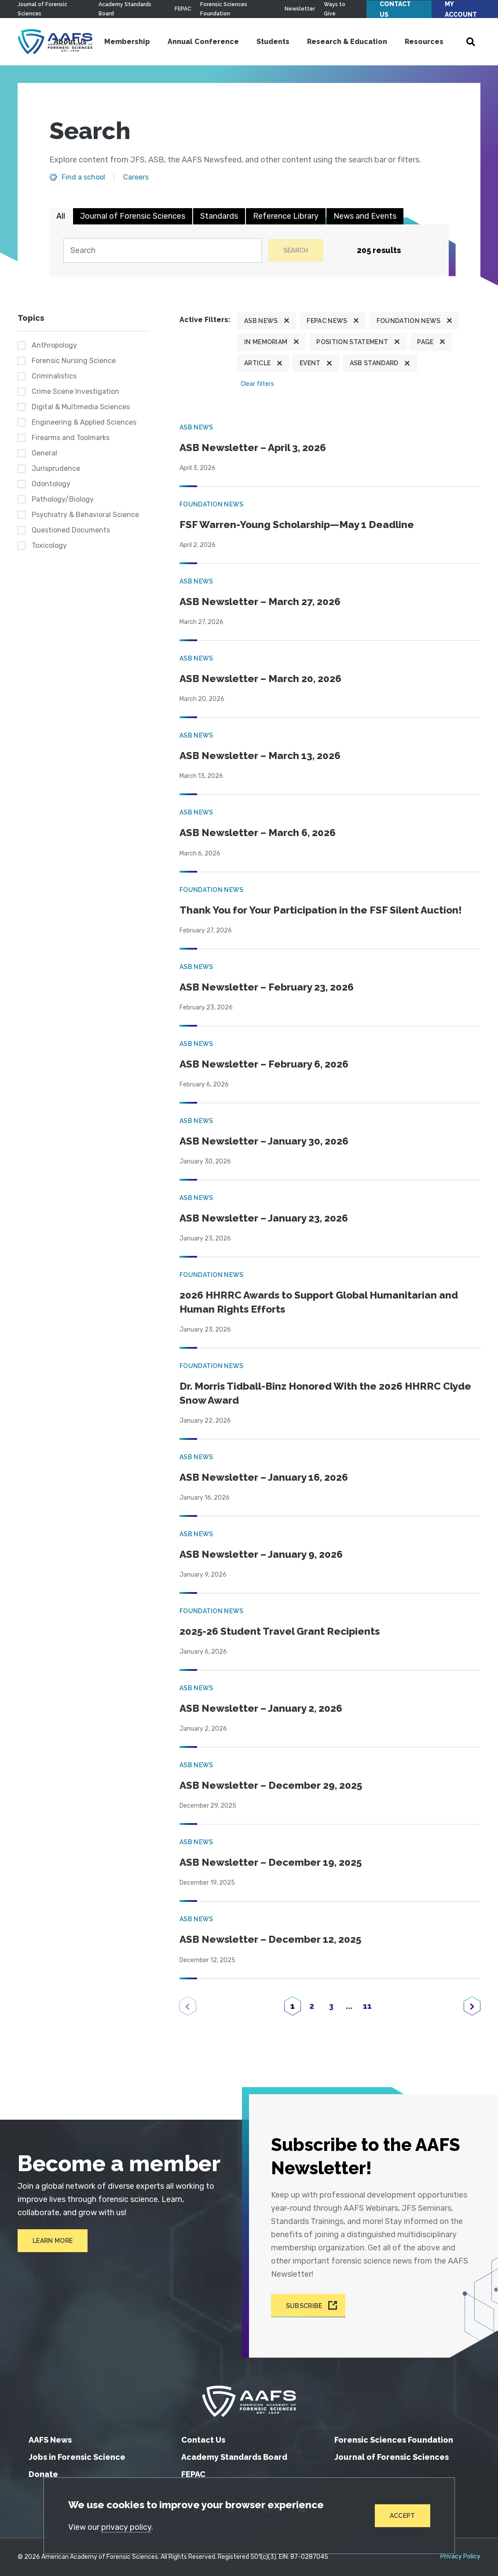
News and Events (364, 216)
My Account (461, 9)
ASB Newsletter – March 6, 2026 (257, 832)
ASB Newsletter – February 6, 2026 (263, 1064)
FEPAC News (327, 320)
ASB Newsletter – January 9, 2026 (261, 1554)
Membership (127, 41)
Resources (424, 41)
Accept (402, 2515)
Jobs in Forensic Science (77, 2457)
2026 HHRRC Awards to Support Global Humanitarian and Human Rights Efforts (318, 1302)
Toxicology (49, 545)
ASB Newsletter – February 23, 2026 (266, 987)
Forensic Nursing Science (74, 360)
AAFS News (50, 2439)
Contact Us (395, 9)
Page (425, 341)
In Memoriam (266, 341)
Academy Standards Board (234, 2457)
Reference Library (286, 216)
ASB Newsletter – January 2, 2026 (260, 1708)
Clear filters (257, 384)
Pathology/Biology (63, 499)
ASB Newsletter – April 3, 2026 (252, 447)
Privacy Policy (460, 2556)
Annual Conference (203, 41)
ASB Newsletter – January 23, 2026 (263, 1218)
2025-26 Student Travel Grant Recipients (279, 1631)
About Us (70, 41)
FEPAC (183, 9)
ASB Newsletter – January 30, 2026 (263, 1141)
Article (257, 363)
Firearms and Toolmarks (71, 437)
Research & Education (347, 41)
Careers (136, 177)
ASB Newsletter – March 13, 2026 (260, 755)
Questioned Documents (71, 530)
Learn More (53, 2240)
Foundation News (409, 320)
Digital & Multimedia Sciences (81, 407)
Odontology (51, 484)
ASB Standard (374, 363)
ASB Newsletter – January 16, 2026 (263, 1477)
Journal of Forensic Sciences (132, 216)
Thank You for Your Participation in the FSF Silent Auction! (320, 910)
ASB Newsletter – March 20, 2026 (260, 678)
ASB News (261, 320)
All (60, 216)
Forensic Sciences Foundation (393, 2439)
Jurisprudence (56, 468)
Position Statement (352, 341)
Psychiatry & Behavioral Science (85, 514)
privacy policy (126, 2527)
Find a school (83, 177)
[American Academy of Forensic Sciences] (249, 2401)
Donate (43, 2474)
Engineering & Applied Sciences (84, 422)
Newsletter (300, 9)
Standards (219, 216)
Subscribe (304, 2305)
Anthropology (54, 345)
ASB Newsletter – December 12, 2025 (270, 1939)
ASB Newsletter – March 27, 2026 (260, 601)
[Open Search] (470, 41)
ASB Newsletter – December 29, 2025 (270, 1785)
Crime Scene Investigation (75, 391)
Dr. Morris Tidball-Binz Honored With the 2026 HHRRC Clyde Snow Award (325, 1393)
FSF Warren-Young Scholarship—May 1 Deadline (296, 524)
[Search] (162, 251)
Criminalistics (54, 376)
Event (310, 363)
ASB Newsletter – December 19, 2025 (270, 1862)
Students (272, 41)
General (44, 453)
